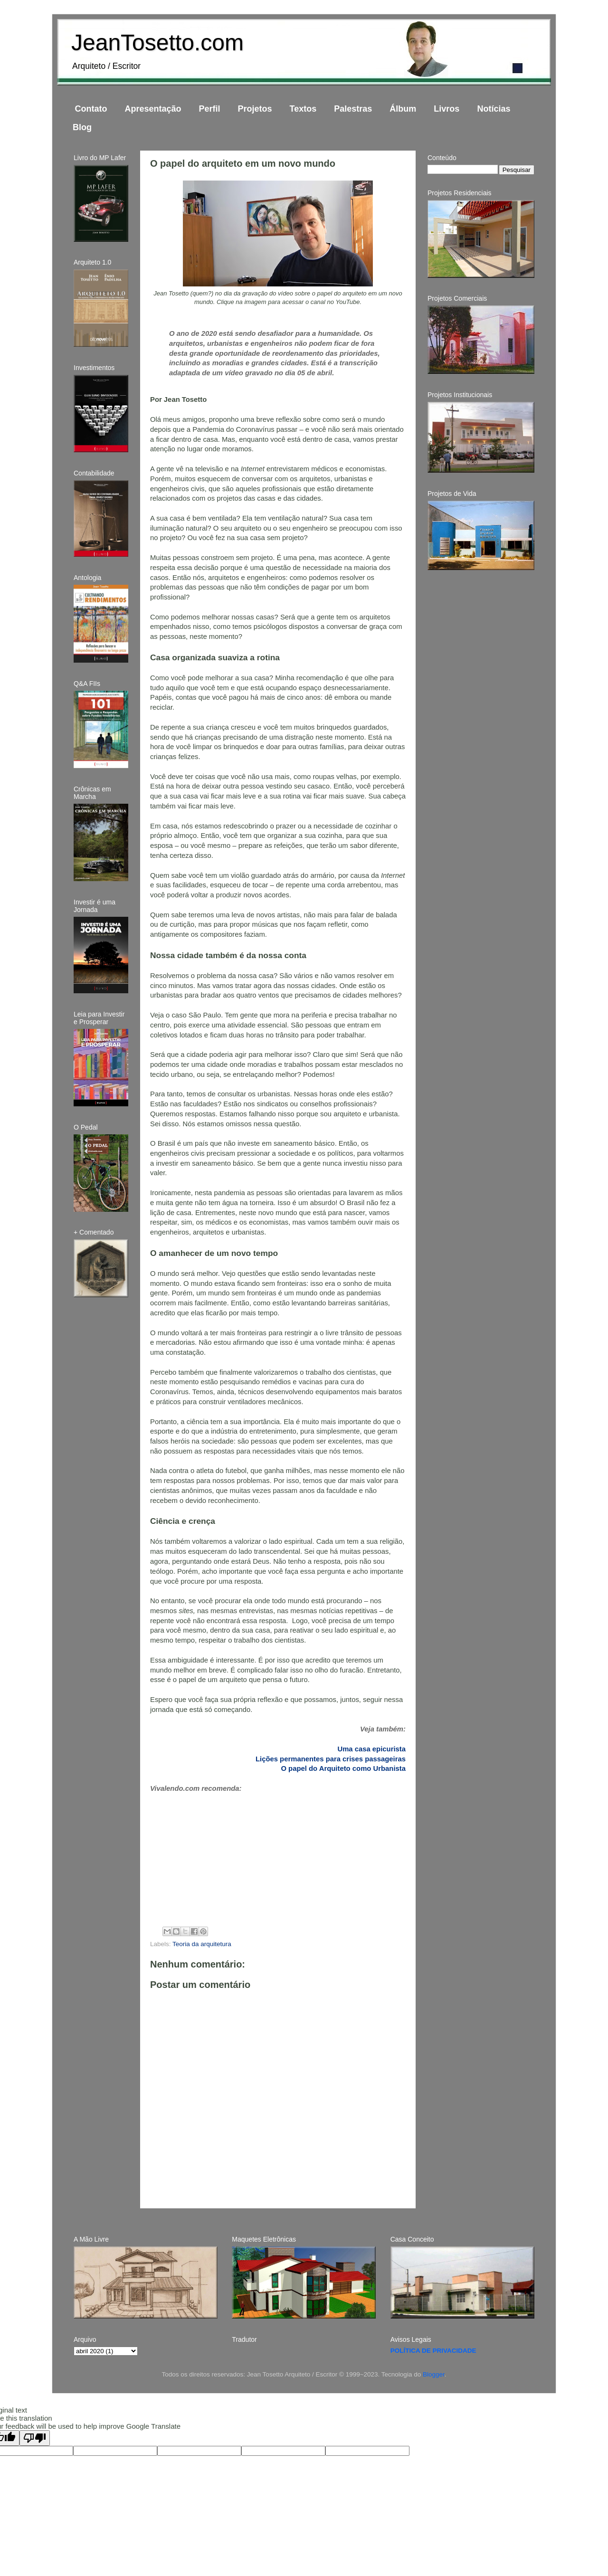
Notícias (493, 109)
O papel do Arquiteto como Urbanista (343, 1768)
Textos (303, 109)
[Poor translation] (34, 2438)
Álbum (403, 109)
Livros (446, 109)
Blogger (434, 2374)
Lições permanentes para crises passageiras (331, 1759)
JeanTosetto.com (157, 42)
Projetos (255, 109)
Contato (91, 109)
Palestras (353, 109)
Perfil (209, 109)
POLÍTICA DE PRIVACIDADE (433, 2350)
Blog (82, 127)
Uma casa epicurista (371, 1749)
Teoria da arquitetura (201, 1944)
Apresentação (152, 109)
